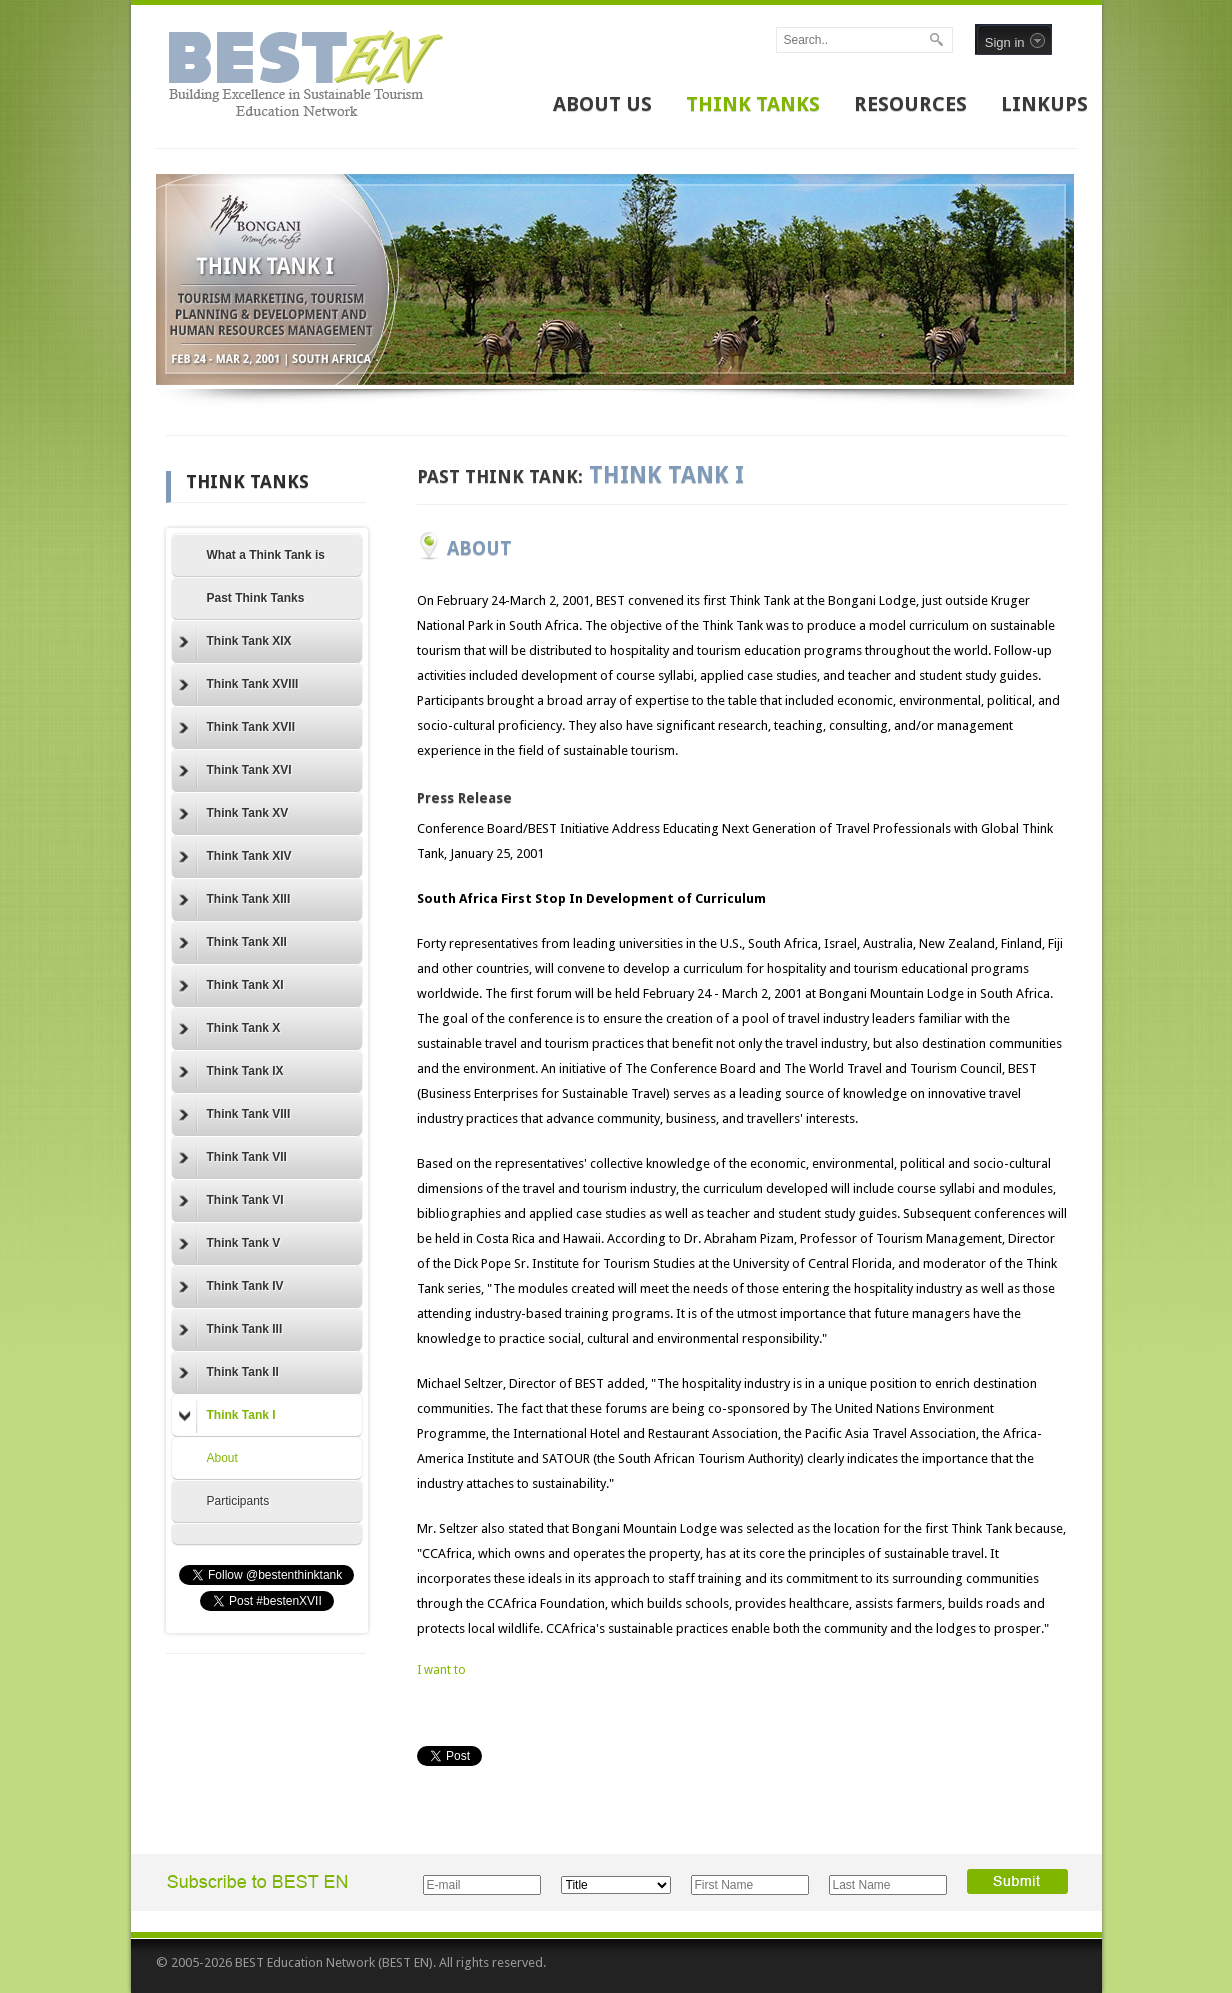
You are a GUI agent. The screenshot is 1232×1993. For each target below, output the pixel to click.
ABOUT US (602, 104)
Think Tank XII (233, 943)
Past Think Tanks (256, 598)
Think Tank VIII (235, 1115)
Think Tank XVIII (239, 685)
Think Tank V (230, 1244)
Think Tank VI (231, 1201)
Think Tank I (227, 1416)
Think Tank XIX (235, 642)
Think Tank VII (233, 1158)
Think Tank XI (231, 986)
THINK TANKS (753, 104)
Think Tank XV (234, 814)
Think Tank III (231, 1330)
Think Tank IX (231, 1072)
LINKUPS (1044, 104)
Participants (238, 1501)
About (222, 1458)
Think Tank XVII (237, 728)
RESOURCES (910, 104)
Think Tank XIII (235, 900)
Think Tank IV (231, 1287)
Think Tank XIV (235, 857)
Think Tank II (229, 1373)
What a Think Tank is (266, 555)
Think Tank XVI (235, 771)
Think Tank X (230, 1029)
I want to (441, 1670)
